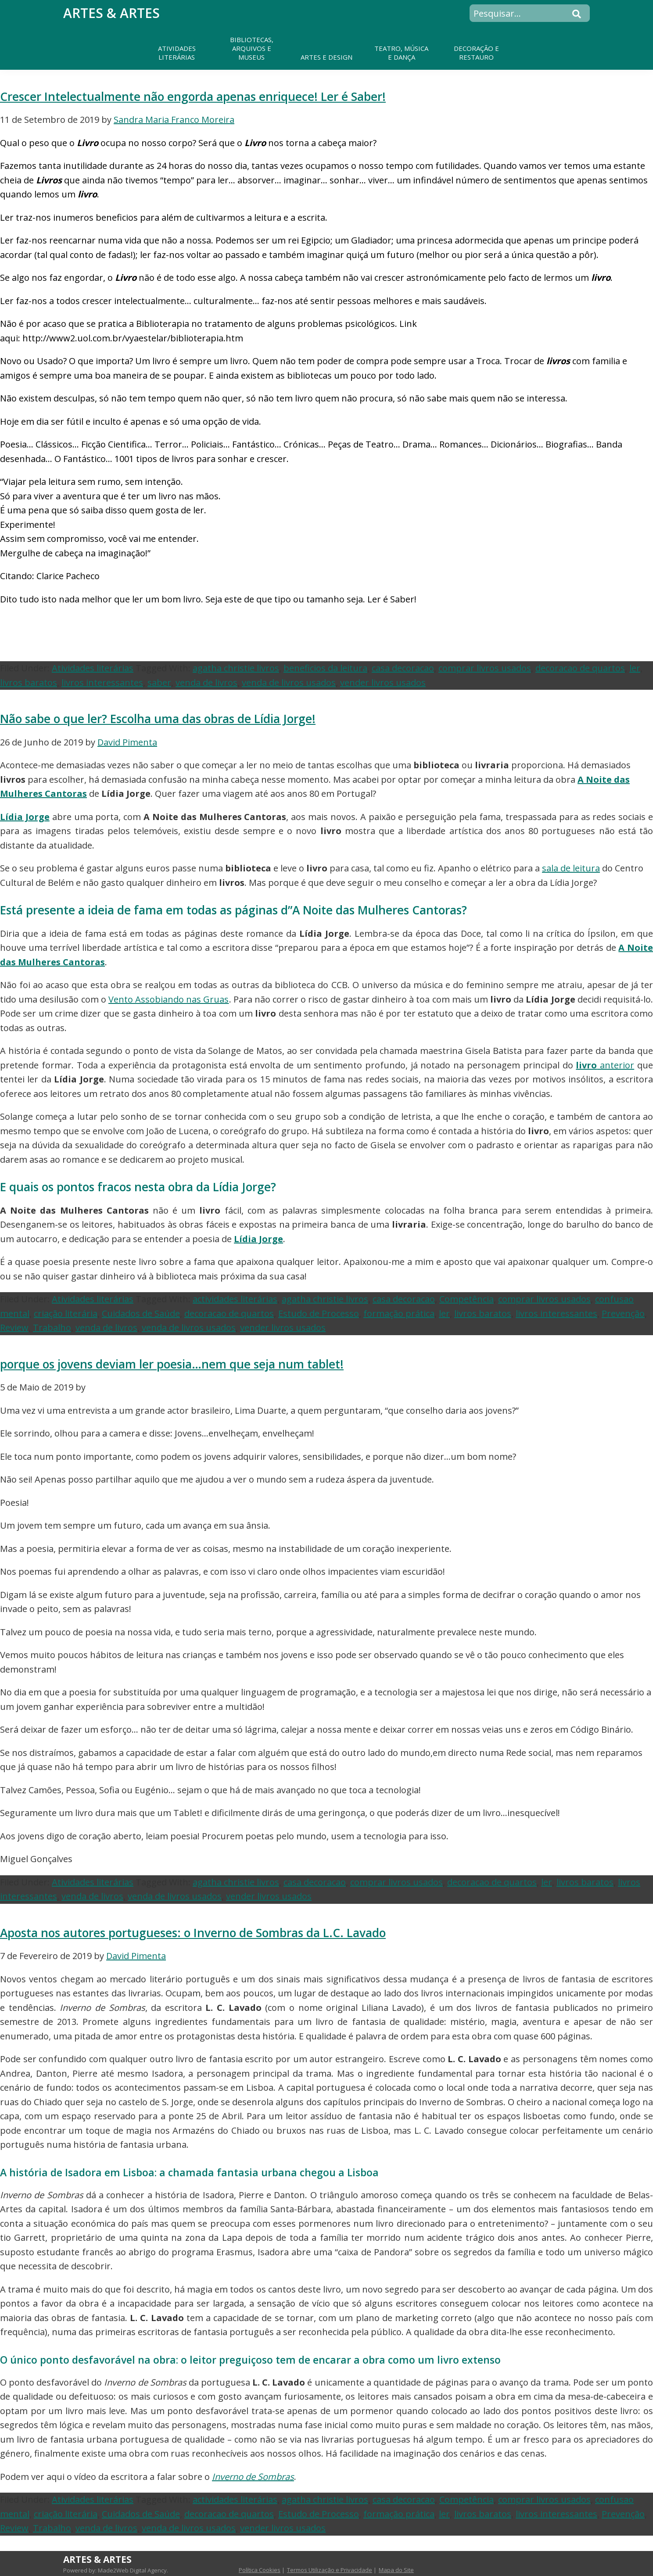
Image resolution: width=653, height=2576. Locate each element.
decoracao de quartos (580, 668)
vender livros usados (383, 682)
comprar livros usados (484, 668)
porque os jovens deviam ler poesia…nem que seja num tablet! (172, 1364)
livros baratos (28, 682)
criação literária (65, 1313)
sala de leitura (571, 868)
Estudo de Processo (318, 1313)
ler (634, 668)
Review (14, 1327)
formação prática (398, 1313)
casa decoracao (403, 668)
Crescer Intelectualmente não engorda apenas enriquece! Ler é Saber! (193, 96)
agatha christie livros (236, 668)
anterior (605, 1065)
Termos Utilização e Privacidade (329, 2570)
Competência (466, 1299)
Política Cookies (259, 2570)
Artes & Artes (111, 13)
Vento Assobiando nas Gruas (168, 999)
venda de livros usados (289, 682)
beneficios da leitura (325, 668)
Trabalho (52, 1327)
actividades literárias (235, 1299)
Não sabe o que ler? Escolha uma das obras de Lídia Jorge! (158, 719)
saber (159, 682)
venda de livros (206, 682)
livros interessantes (102, 682)
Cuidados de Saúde (141, 1313)
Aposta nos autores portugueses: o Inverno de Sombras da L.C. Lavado (193, 1933)
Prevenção (623, 1313)
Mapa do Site (396, 2570)
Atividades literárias (92, 668)
